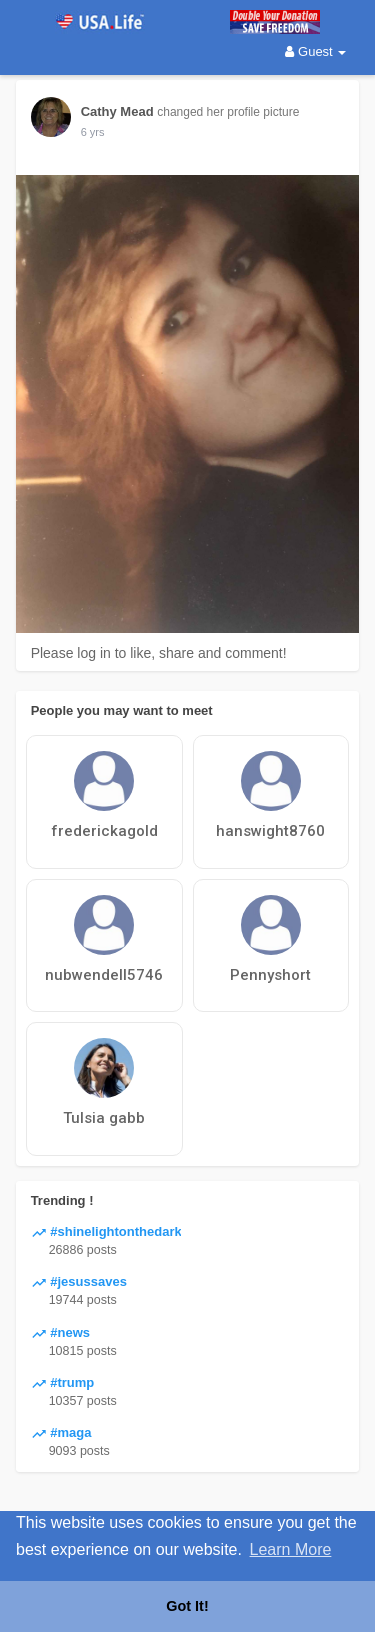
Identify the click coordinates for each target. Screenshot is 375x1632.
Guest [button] (315, 51)
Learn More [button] (291, 1549)
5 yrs (93, 132)
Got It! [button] (187, 1606)
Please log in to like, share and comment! (159, 653)
